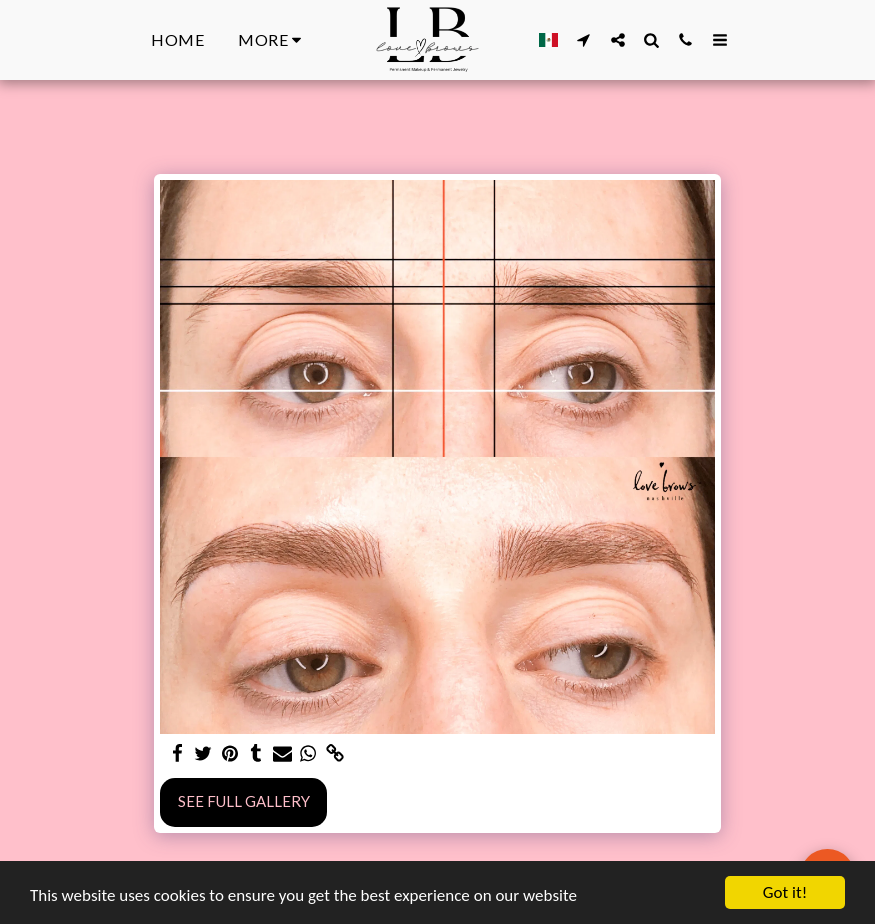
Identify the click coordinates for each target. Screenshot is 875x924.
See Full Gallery (244, 801)
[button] (584, 39)
